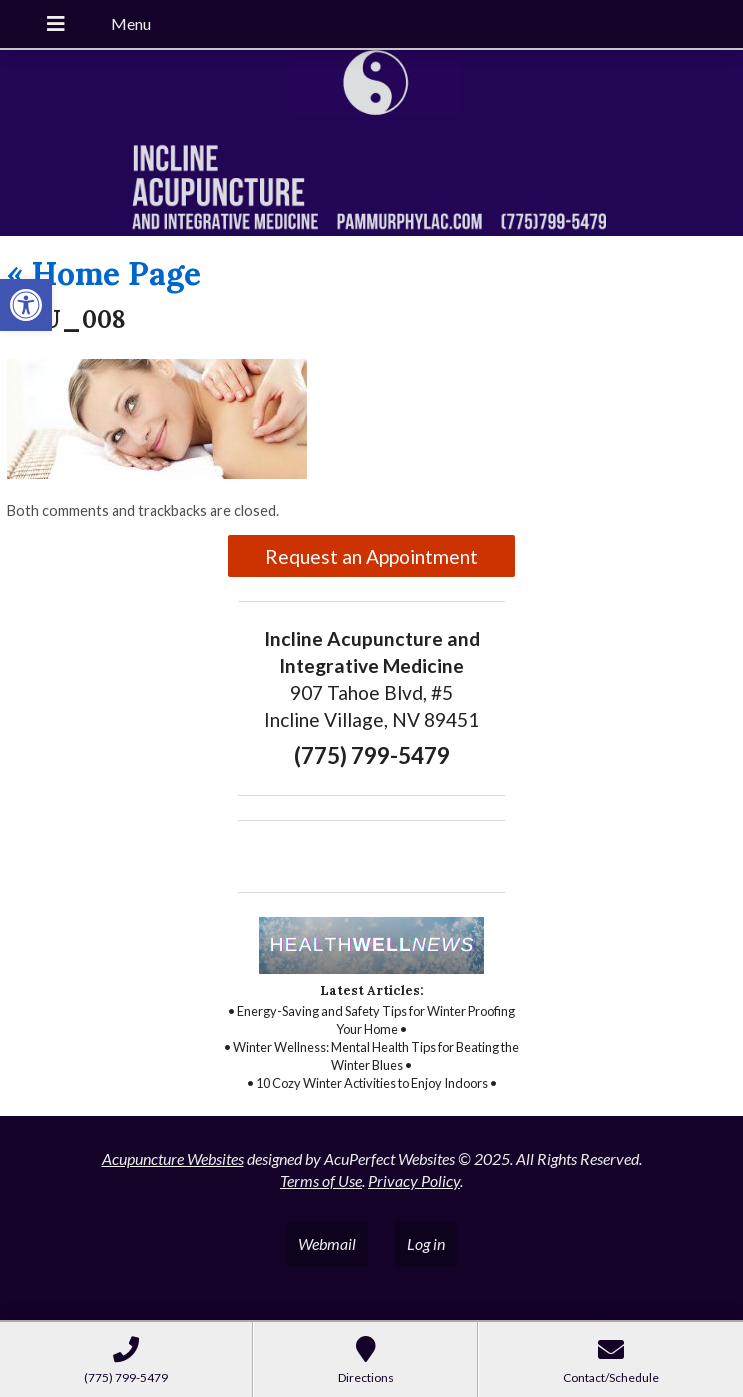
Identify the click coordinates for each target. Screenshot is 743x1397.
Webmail (327, 1243)
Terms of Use (321, 1180)
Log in (426, 1243)
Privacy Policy (414, 1180)
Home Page (104, 273)
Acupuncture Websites (173, 1158)
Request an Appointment (371, 556)
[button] (26, 305)
